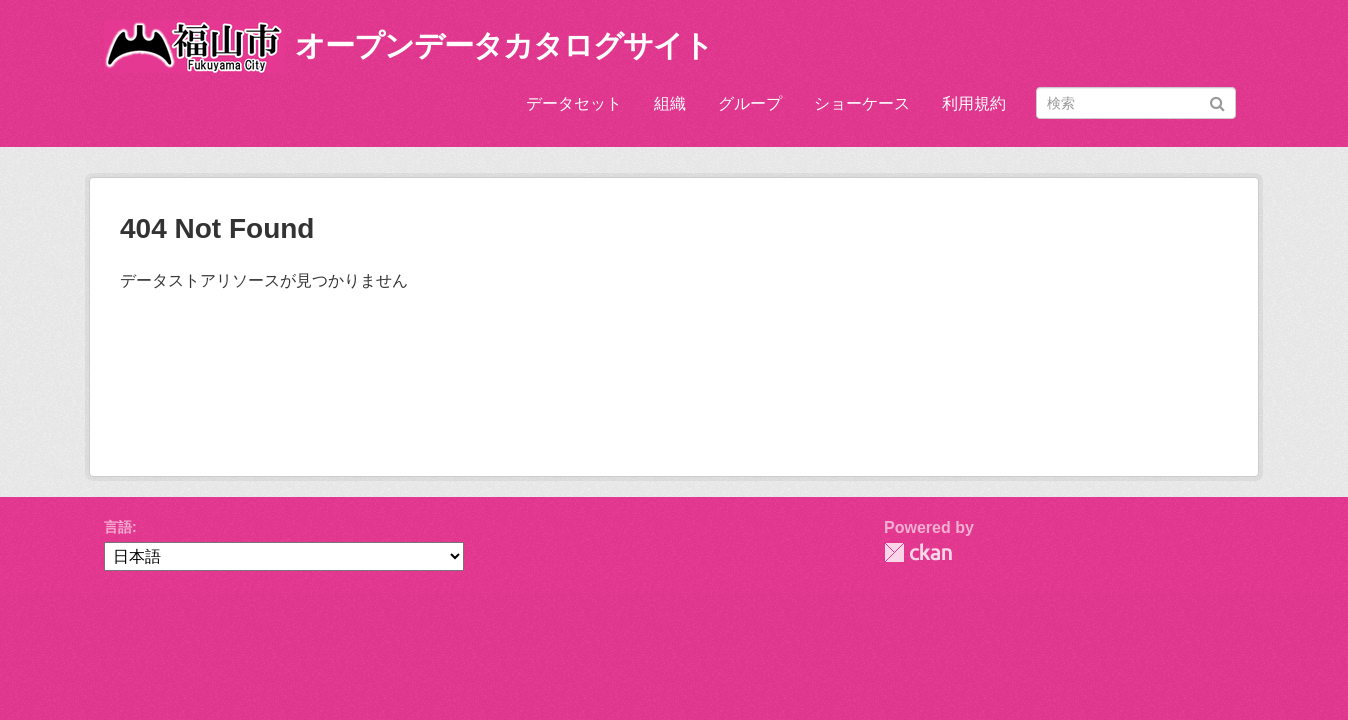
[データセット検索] (1136, 103)
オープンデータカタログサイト (504, 45)
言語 (118, 527)
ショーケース (862, 103)
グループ (750, 103)
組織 (670, 103)
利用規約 (974, 103)
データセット (574, 103)
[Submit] (1217, 101)
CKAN (918, 552)
